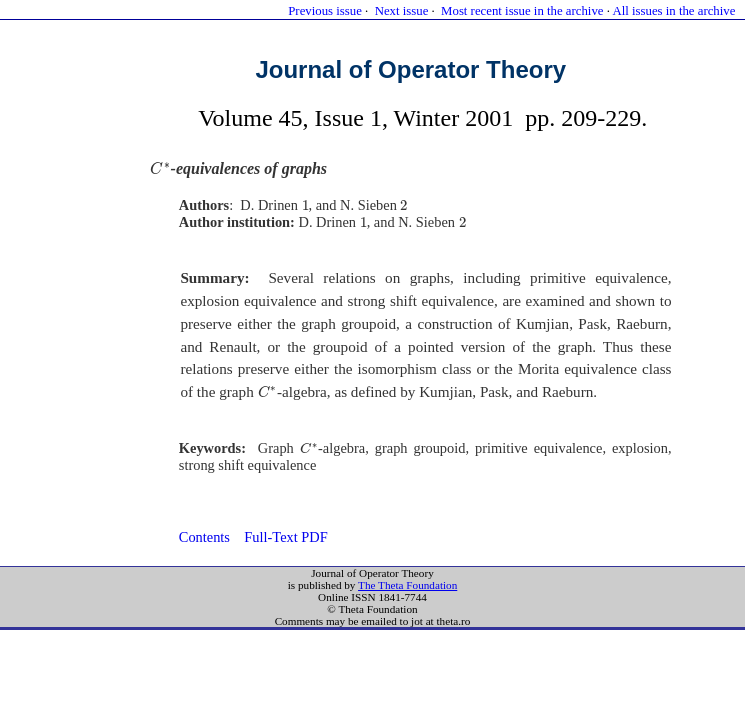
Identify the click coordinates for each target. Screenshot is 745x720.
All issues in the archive (673, 11)
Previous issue (325, 11)
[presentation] (160, 168)
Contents (204, 537)
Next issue (402, 11)
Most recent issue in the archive (522, 11)
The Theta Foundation (407, 585)
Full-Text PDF (285, 537)
